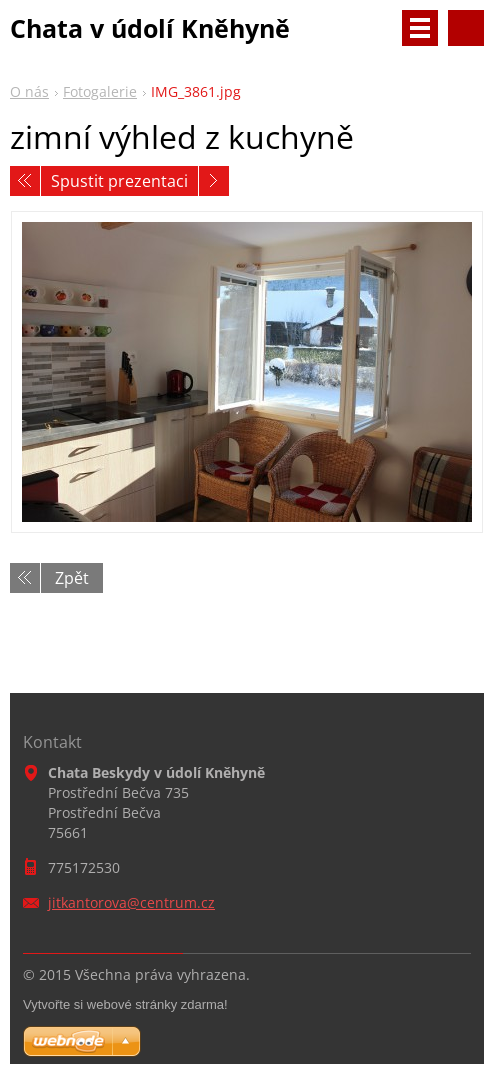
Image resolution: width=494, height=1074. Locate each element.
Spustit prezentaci (119, 181)
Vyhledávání (466, 28)
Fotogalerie (100, 91)
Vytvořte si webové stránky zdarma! (125, 1004)
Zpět (72, 578)
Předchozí (25, 181)
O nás (29, 91)
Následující (214, 181)
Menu (420, 28)
